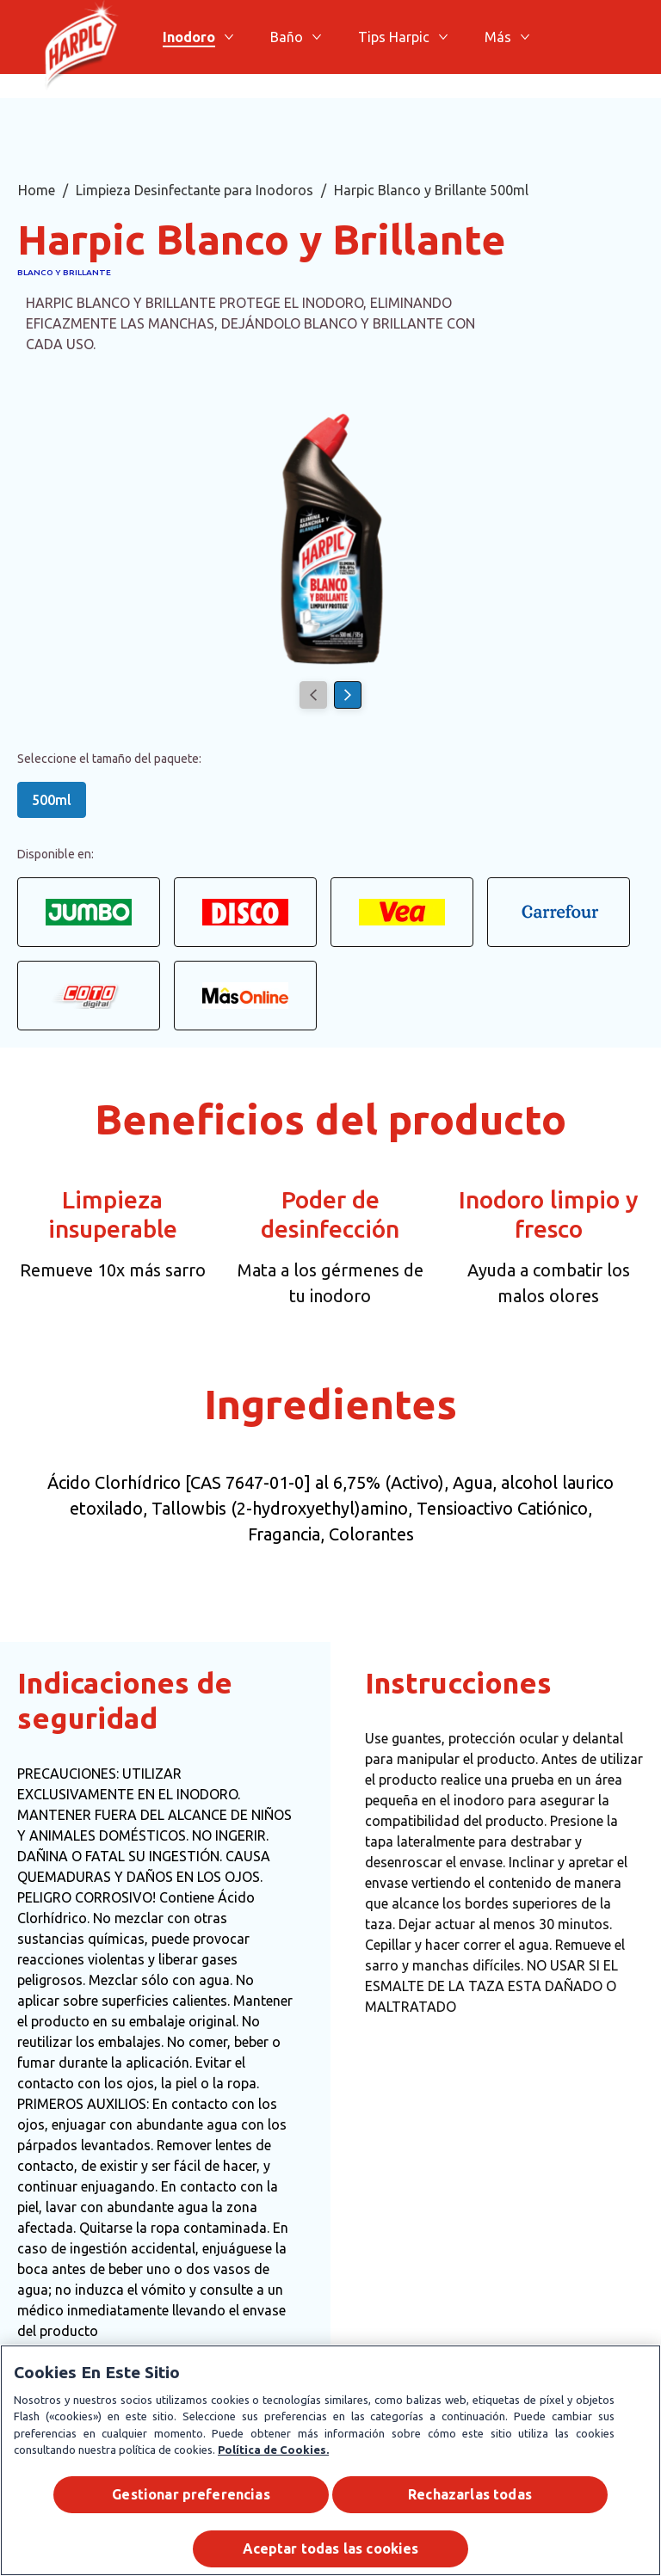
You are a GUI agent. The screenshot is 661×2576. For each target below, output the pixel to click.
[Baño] (286, 37)
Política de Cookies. (273, 2450)
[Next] (347, 695)
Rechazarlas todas (470, 2494)
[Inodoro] (189, 37)
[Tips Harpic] (393, 37)
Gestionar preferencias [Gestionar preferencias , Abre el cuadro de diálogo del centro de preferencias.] (191, 2494)
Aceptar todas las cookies (331, 2549)
